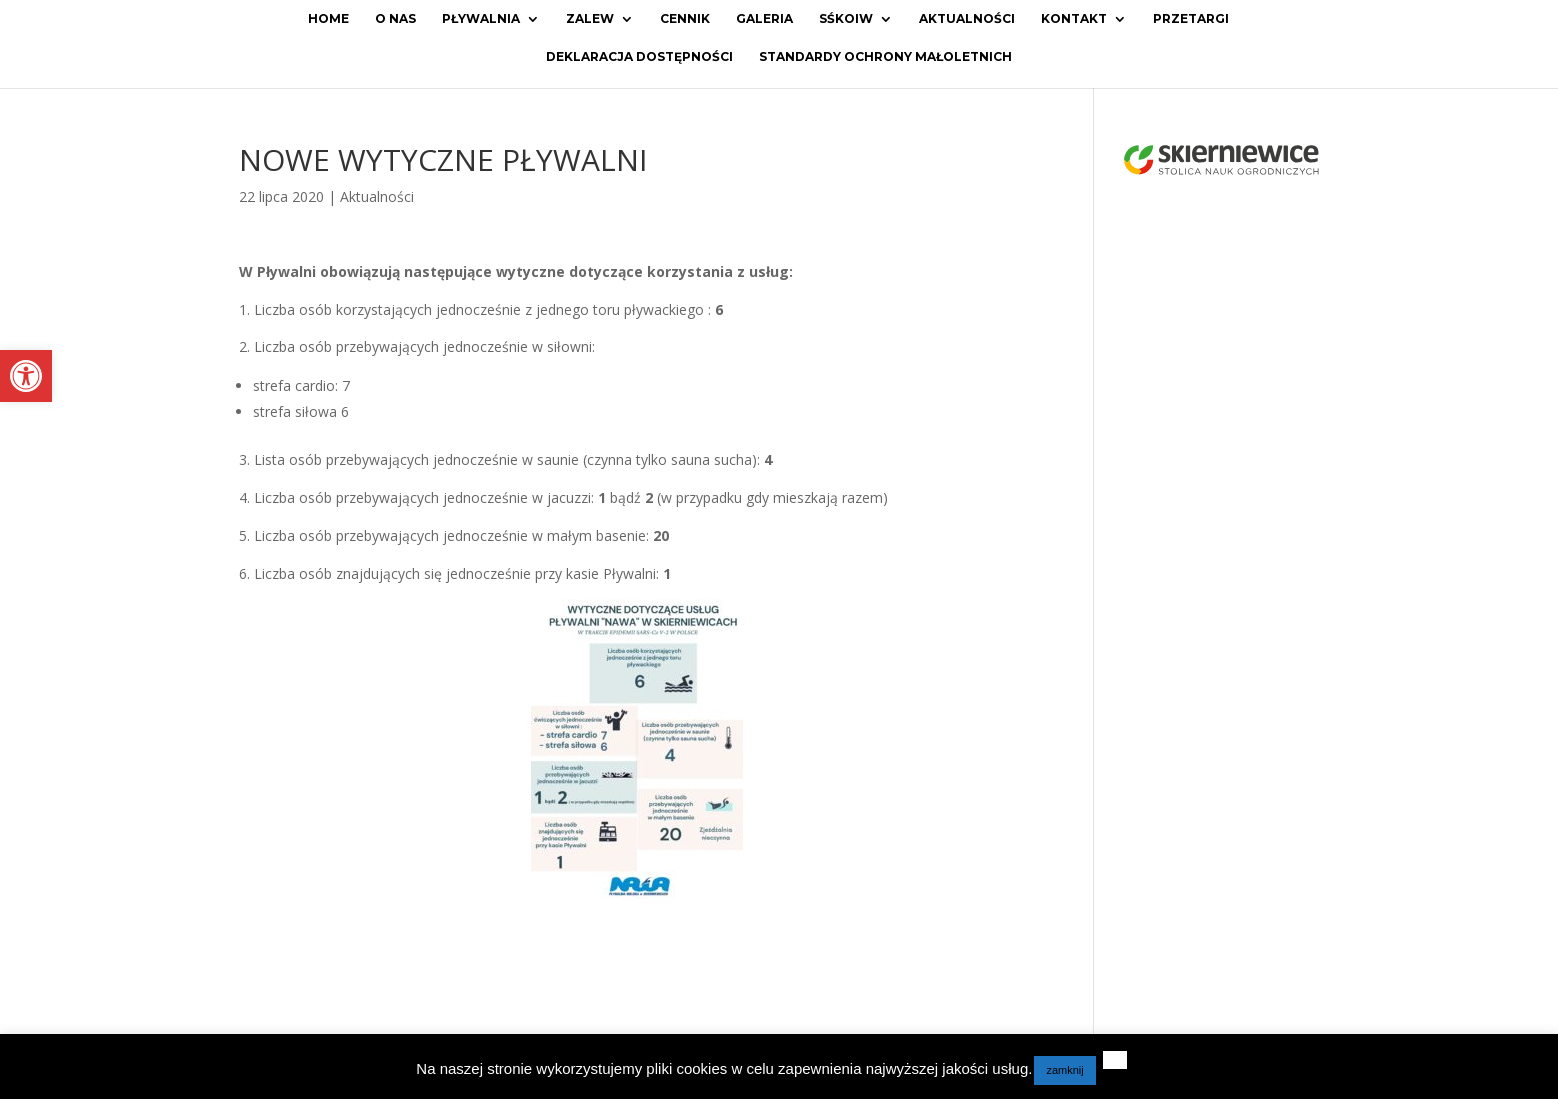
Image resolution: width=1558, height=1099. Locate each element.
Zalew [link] (590, 19)
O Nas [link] (395, 19)
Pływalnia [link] (481, 19)
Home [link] (328, 19)
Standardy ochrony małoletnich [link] (885, 57)
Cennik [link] (685, 19)
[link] (26, 376)
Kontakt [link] (1074, 19)
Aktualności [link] (967, 19)
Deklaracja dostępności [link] (639, 57)
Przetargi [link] (1191, 19)
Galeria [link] (764, 19)
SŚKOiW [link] (846, 19)
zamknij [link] (1064, 1070)
